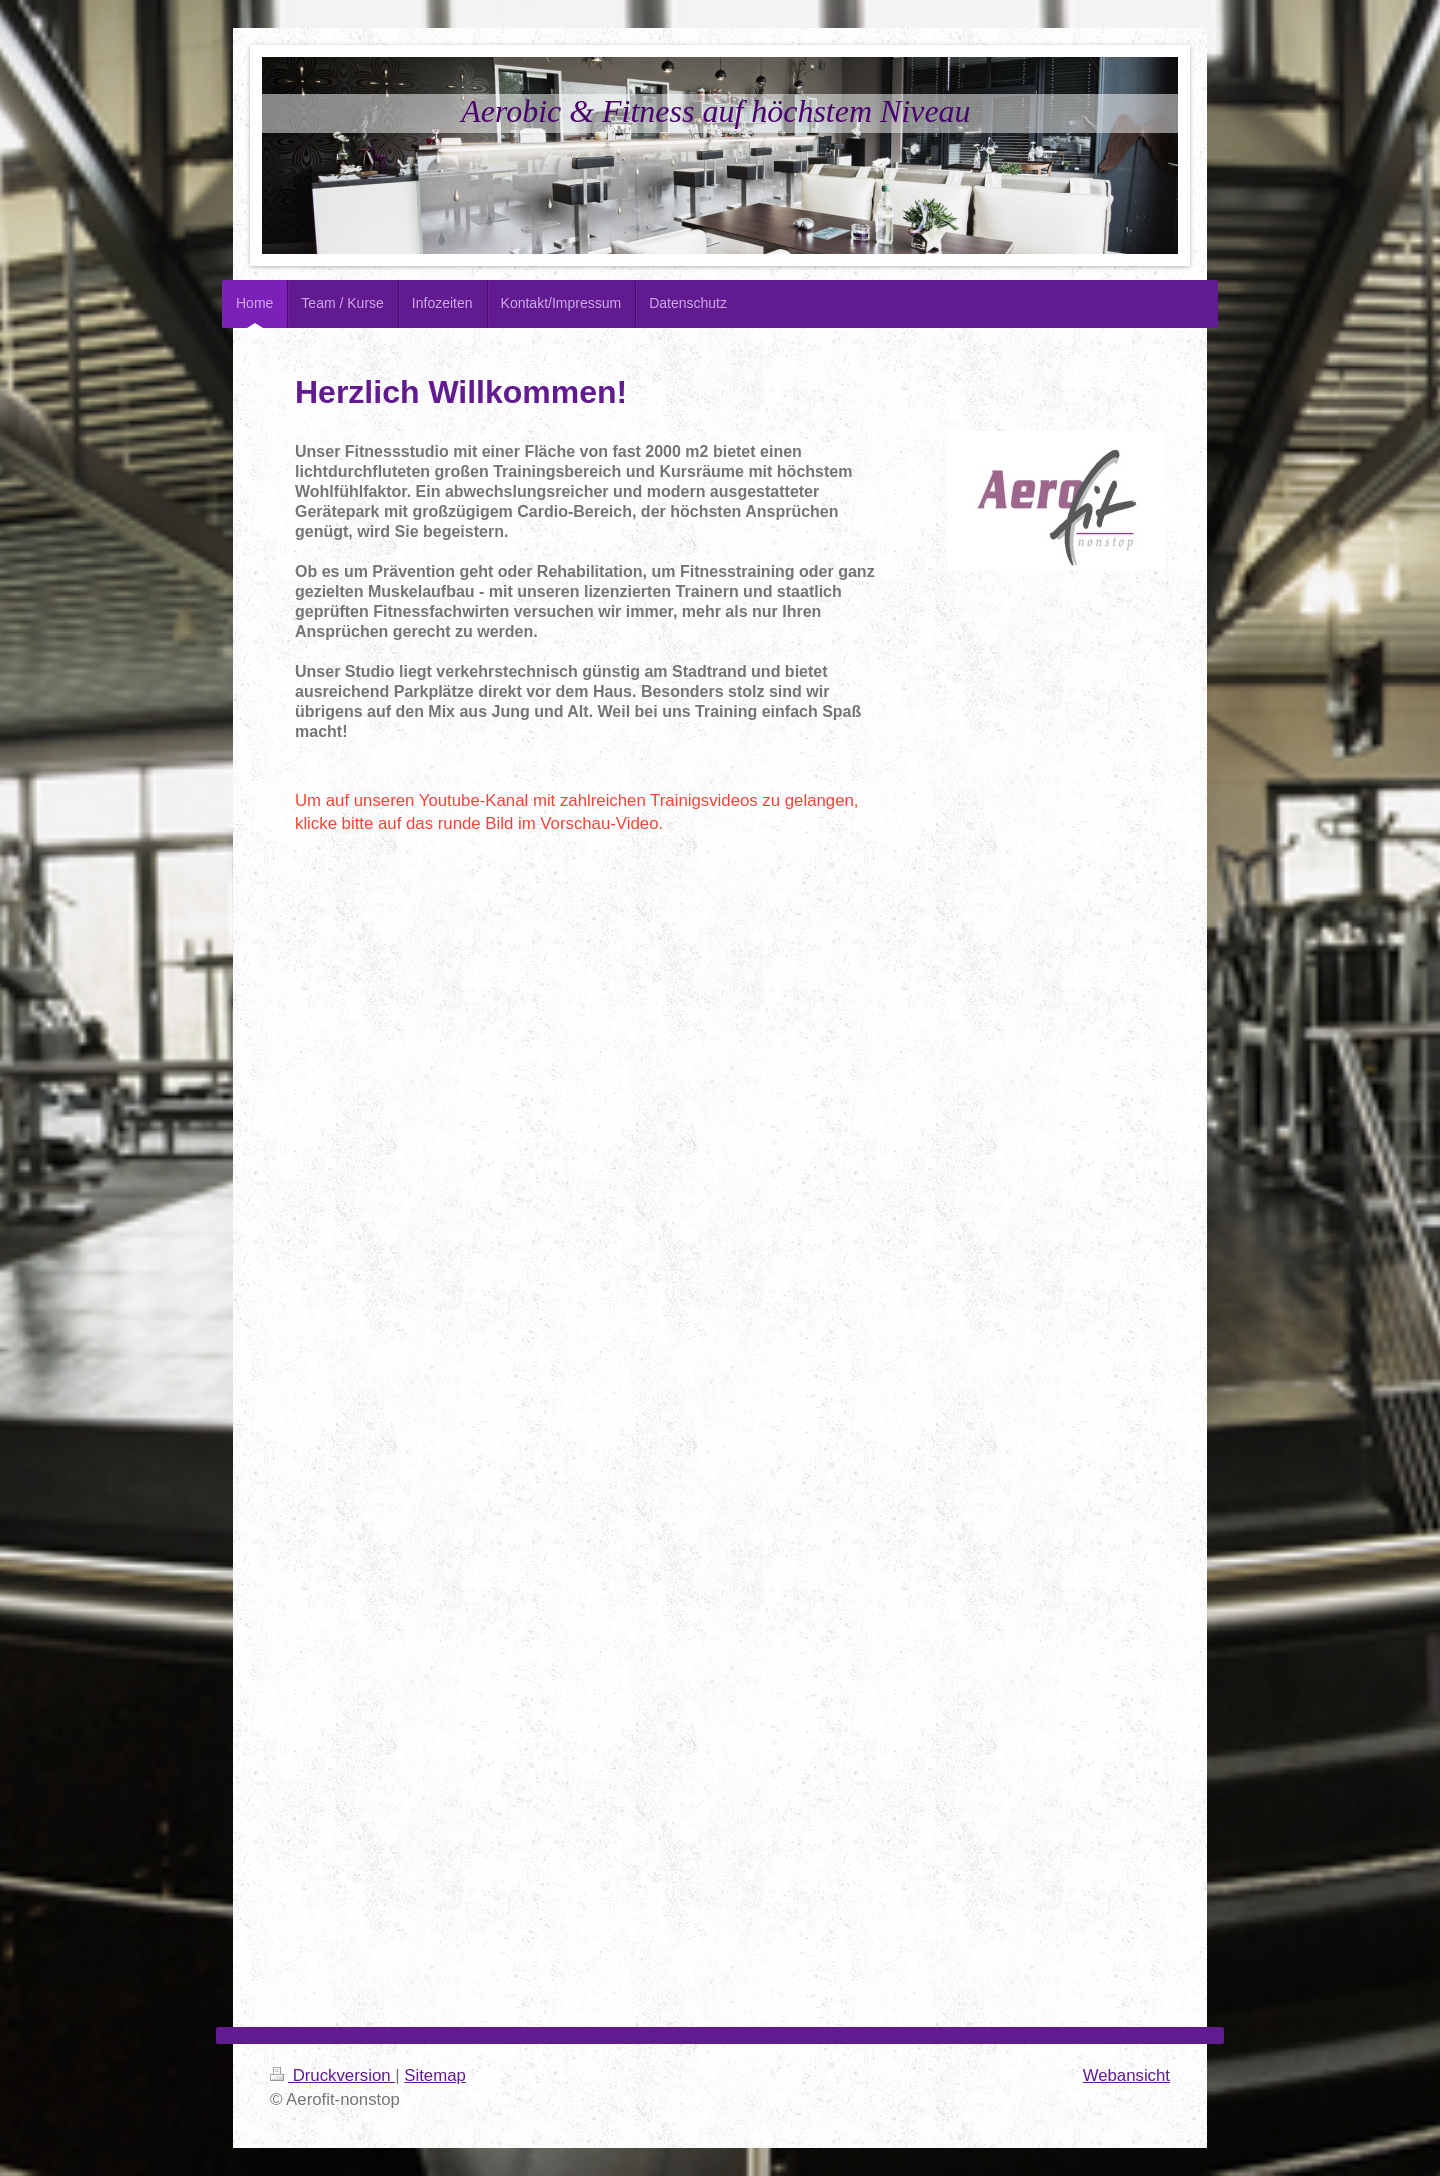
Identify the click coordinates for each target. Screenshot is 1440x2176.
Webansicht (1126, 2075)
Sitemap (435, 2075)
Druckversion (332, 2075)
